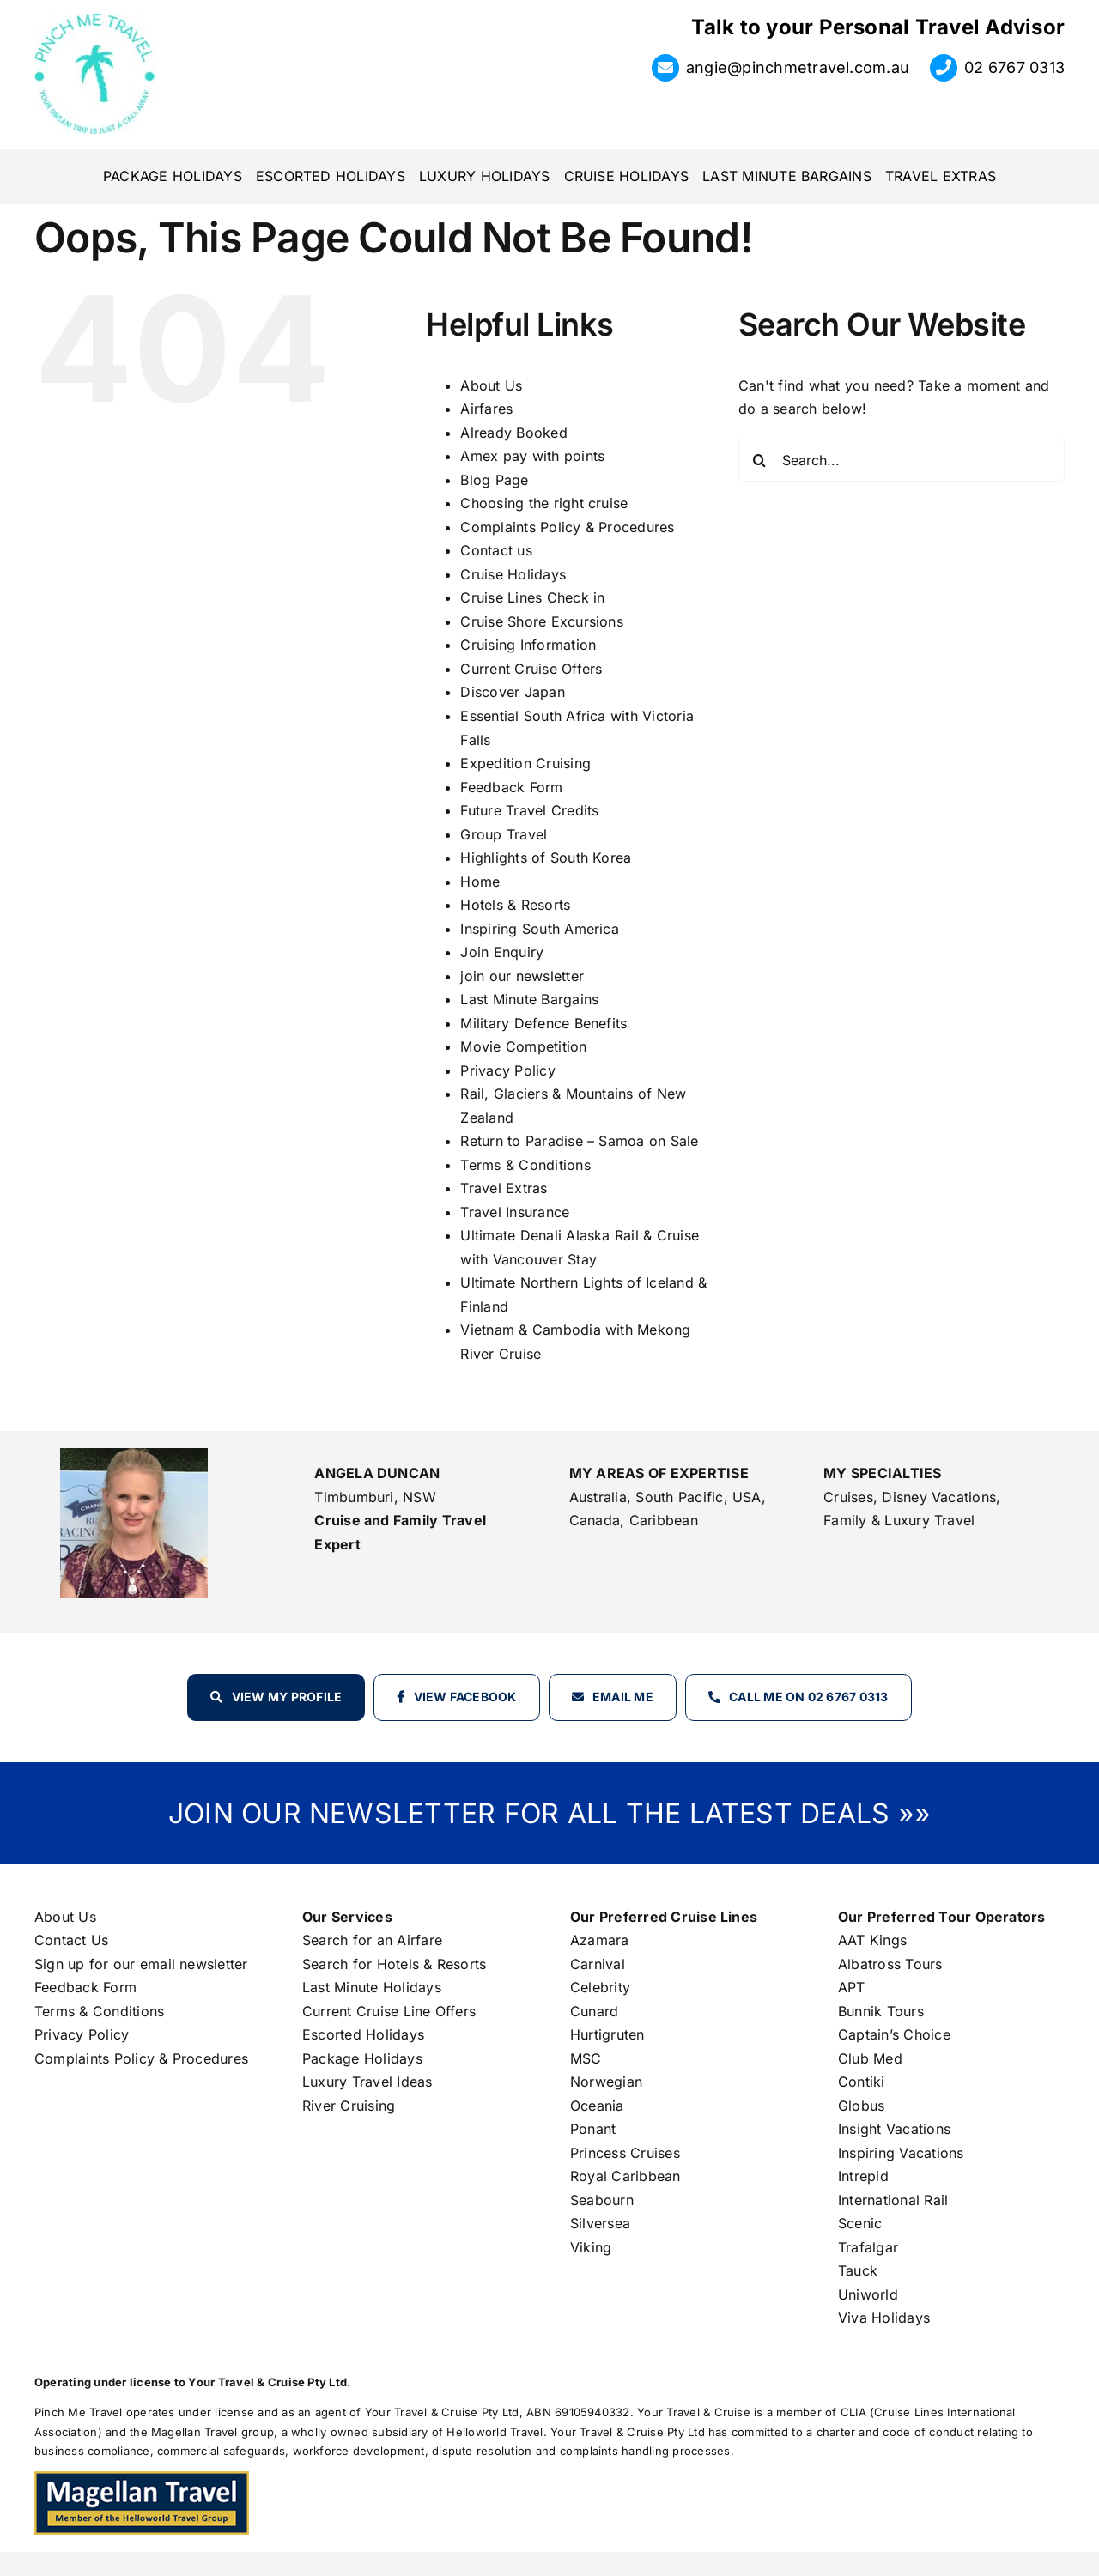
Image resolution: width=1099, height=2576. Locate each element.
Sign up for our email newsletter (141, 1964)
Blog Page (494, 479)
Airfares (486, 408)
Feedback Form (511, 787)
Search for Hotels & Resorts (394, 1964)
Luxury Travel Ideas (367, 2081)
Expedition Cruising (525, 763)
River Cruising (348, 2105)
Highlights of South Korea (545, 857)
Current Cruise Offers (531, 668)
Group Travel (503, 834)
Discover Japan (512, 691)
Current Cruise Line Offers (389, 2011)
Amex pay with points (532, 455)
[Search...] (901, 460)
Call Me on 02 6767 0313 (809, 1696)
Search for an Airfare (372, 1940)
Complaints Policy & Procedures (567, 527)
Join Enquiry (501, 952)
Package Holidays (362, 2058)
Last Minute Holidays (371, 1987)
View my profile (287, 1696)
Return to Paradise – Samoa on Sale (579, 1140)
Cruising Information (528, 644)
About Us (491, 385)
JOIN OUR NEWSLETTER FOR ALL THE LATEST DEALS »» (549, 1813)
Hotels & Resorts (515, 904)
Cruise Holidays (513, 574)
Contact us (495, 550)
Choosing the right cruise (544, 503)
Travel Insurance (514, 1212)
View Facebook (465, 1696)
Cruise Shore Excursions (541, 621)
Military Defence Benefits (543, 1023)
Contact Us (71, 1940)
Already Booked (513, 432)
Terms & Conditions (525, 1164)
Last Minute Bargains (529, 999)
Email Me (622, 1696)
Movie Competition (523, 1046)
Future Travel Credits (529, 810)
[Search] (759, 460)
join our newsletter (522, 976)
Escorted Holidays (363, 2034)
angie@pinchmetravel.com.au (797, 67)
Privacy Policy (507, 1070)
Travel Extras (503, 1188)
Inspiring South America (539, 928)
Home (480, 881)
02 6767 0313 (1014, 67)
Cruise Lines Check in (532, 597)
